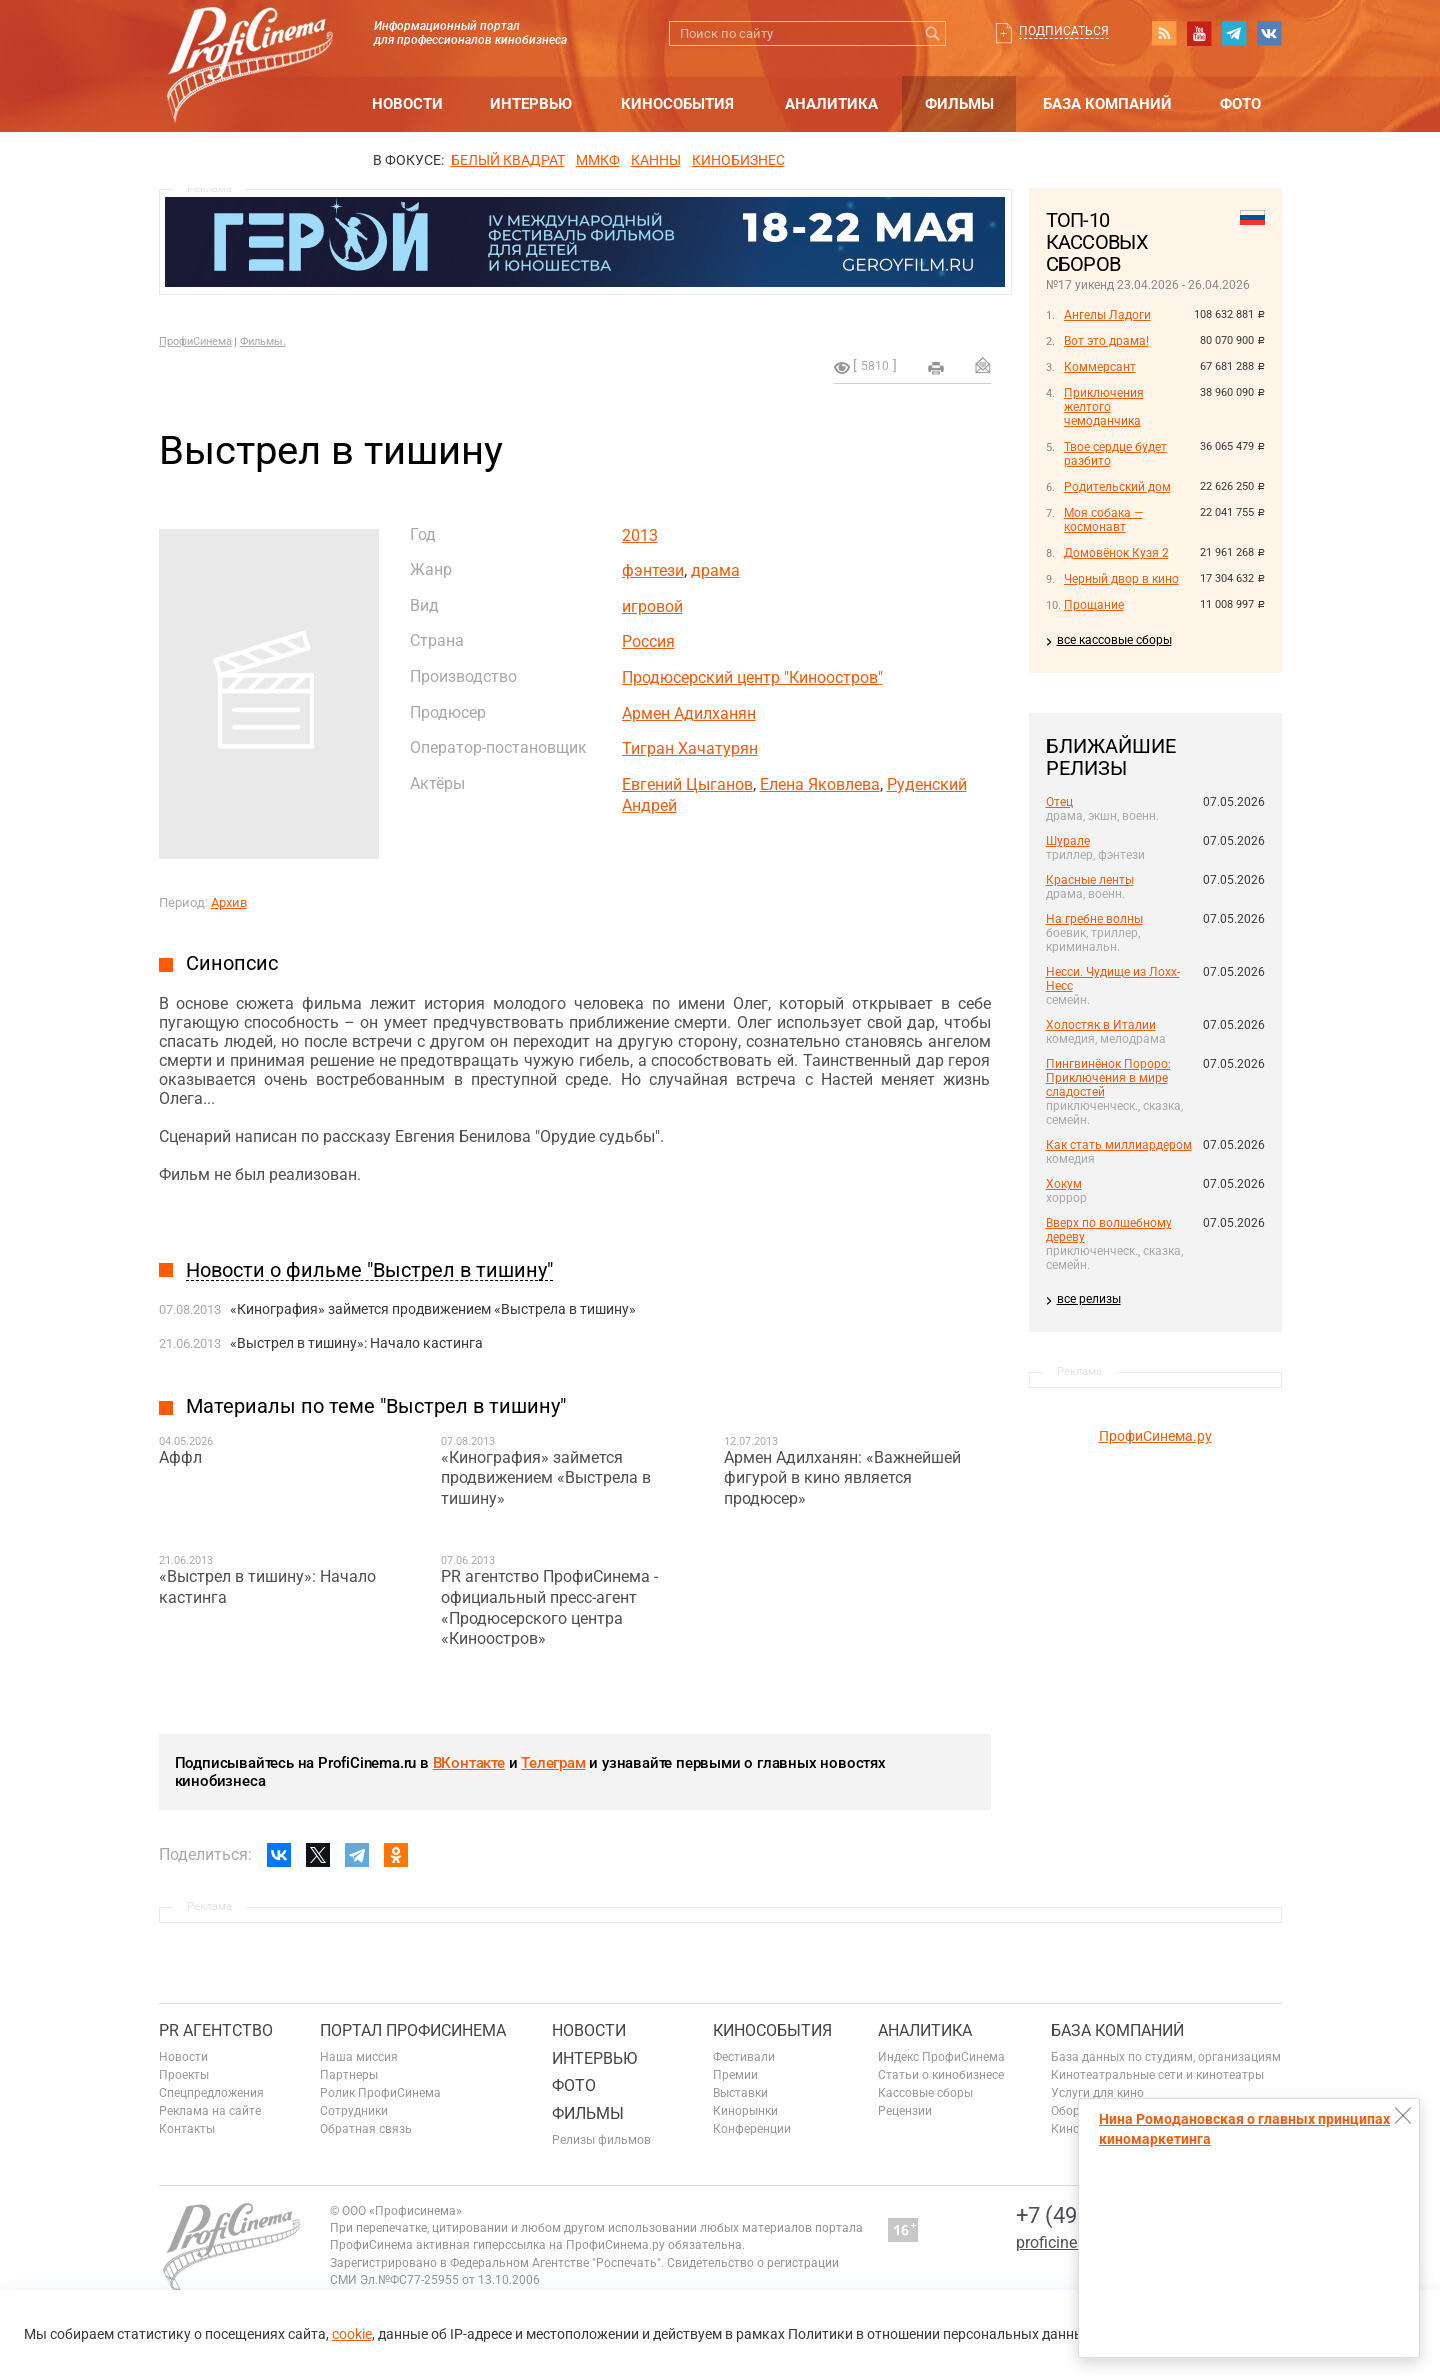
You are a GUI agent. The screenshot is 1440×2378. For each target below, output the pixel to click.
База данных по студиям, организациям (1166, 2057)
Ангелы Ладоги (1107, 315)
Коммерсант (1100, 367)
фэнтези (653, 570)
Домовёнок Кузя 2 (1116, 553)
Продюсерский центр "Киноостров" (752, 677)
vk (1269, 33)
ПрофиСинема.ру (1155, 1436)
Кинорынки (745, 2111)
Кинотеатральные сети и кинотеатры (1157, 2075)
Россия (648, 641)
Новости (407, 104)
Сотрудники (354, 2111)
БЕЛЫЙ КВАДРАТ (508, 160)
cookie (352, 2334)
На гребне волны (1094, 919)
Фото (1240, 104)
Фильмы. (263, 341)
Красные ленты (1090, 880)
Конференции (752, 2129)
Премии (735, 2075)
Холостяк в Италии (1101, 1025)
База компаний (1107, 104)
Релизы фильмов (601, 2140)
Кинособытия (677, 104)
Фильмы (959, 104)
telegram (1234, 33)
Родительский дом (1117, 487)
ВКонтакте (469, 1763)
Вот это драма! (1106, 341)
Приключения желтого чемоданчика (1104, 407)
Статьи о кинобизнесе (941, 2075)
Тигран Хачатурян (690, 748)
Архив (229, 902)
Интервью (531, 104)
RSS (1164, 33)
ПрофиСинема (195, 341)
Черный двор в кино (1121, 579)
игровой (652, 606)
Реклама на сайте (210, 2111)
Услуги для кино (1097, 2093)
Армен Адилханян (689, 713)
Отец (1059, 802)
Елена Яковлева (820, 784)
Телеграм (553, 1763)
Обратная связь (366, 2129)
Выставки (740, 2093)
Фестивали (744, 2057)
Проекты (184, 2075)
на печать (936, 368)
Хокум (1064, 1184)
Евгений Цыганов (687, 784)
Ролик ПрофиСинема (380, 2093)
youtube (1199, 33)
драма (715, 570)
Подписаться (1064, 31)
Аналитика (831, 104)
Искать (933, 33)
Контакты (187, 2129)
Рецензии (905, 2111)
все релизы (1089, 1299)
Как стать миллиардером (1119, 1145)
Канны (656, 160)
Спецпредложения (211, 2093)
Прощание (1094, 605)
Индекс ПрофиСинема (941, 2057)
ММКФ (598, 160)
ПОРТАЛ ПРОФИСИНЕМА (413, 2030)
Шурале (1068, 841)
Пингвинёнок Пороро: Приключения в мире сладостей (1108, 1078)
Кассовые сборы (925, 2093)
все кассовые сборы (1114, 640)
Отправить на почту (983, 365)
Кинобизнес (738, 160)
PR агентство (216, 2030)
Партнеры (349, 2075)
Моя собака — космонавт (1103, 520)
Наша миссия (359, 2057)
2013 (640, 535)
